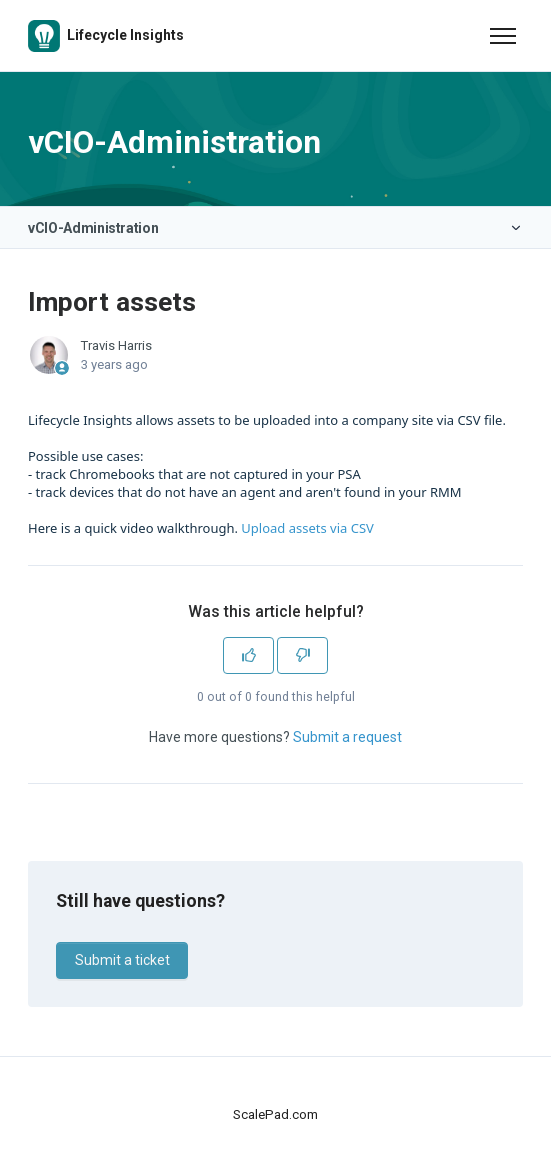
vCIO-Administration (93, 228)
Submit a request (347, 737)
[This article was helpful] (248, 655)
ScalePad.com (275, 1114)
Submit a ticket (122, 960)
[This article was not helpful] (302, 655)
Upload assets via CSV (307, 528)
